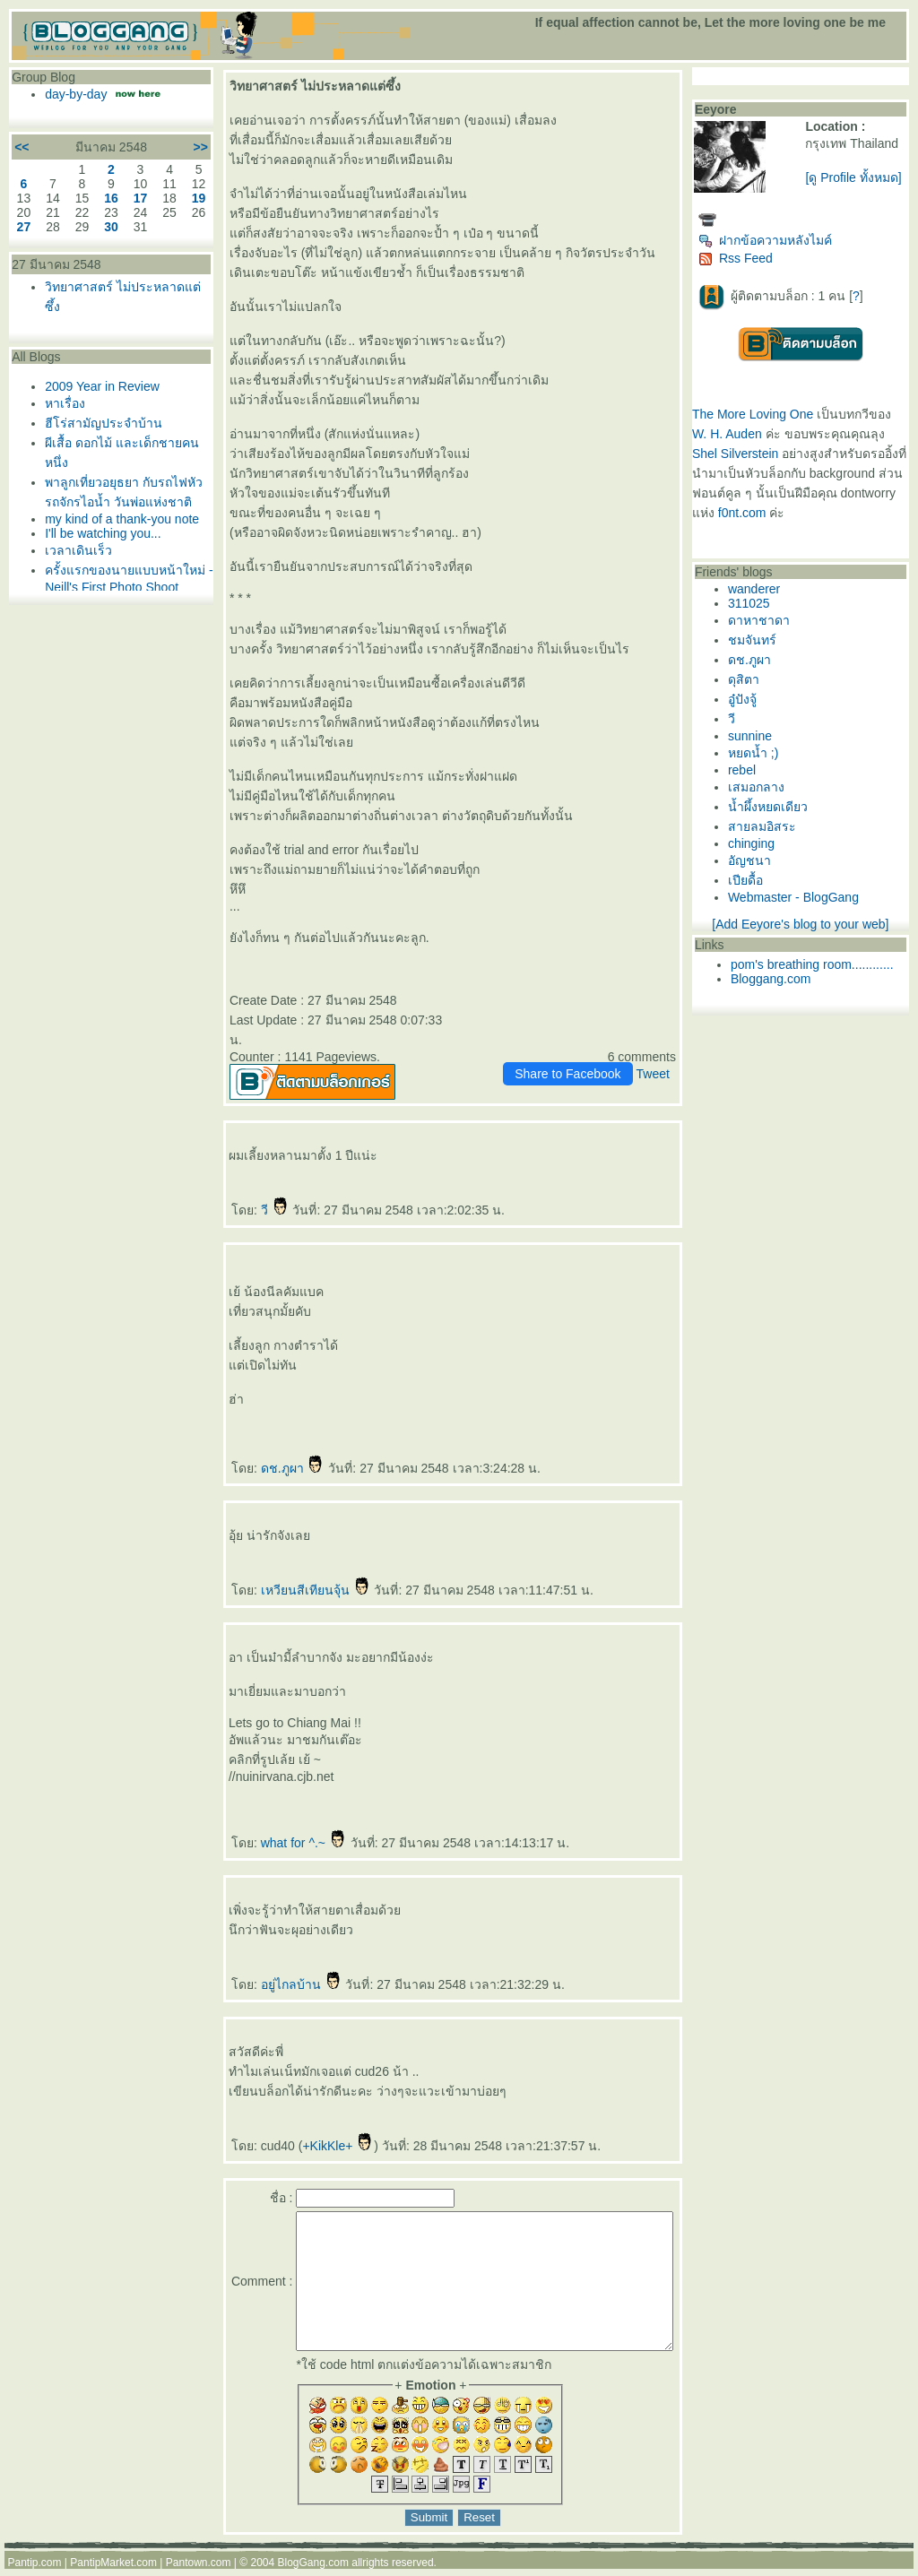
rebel (748, 770)
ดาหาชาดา (765, 620)
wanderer (760, 589)
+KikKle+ (307, 2126)
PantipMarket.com (113, 2569)
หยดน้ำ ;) (759, 753)
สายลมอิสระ (768, 826)
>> (169, 147)
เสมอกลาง (762, 787)
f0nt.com (807, 513)
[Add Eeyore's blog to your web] (803, 924)
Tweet (658, 1054)
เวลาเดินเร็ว (78, 584)
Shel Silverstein (741, 453)
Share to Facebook (574, 1054)
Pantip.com (34, 2569)
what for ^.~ (273, 1823)
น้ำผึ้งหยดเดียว (774, 807)
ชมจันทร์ (758, 640)
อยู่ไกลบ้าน (270, 1965)
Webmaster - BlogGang (799, 897)
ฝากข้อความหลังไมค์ (771, 240)
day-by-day (77, 94)
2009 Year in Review (102, 386)
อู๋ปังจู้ (748, 699)
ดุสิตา (750, 679)
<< (21, 147)
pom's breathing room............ (818, 964)
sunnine (756, 736)
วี (244, 1190)
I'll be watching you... (103, 567)
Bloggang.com (777, 979)
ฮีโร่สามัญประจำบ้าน (103, 423)
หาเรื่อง (65, 403)
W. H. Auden (733, 434)
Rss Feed (742, 258)
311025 (755, 603)
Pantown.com (198, 2569)
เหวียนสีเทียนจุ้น (285, 1570)
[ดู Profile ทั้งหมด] (857, 177)
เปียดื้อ (751, 880)
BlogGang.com (313, 2569)
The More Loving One (758, 414)
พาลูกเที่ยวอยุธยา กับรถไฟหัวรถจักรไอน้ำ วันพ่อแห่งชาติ (110, 502)
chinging (757, 843)
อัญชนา (755, 860)
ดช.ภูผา (262, 1448)
